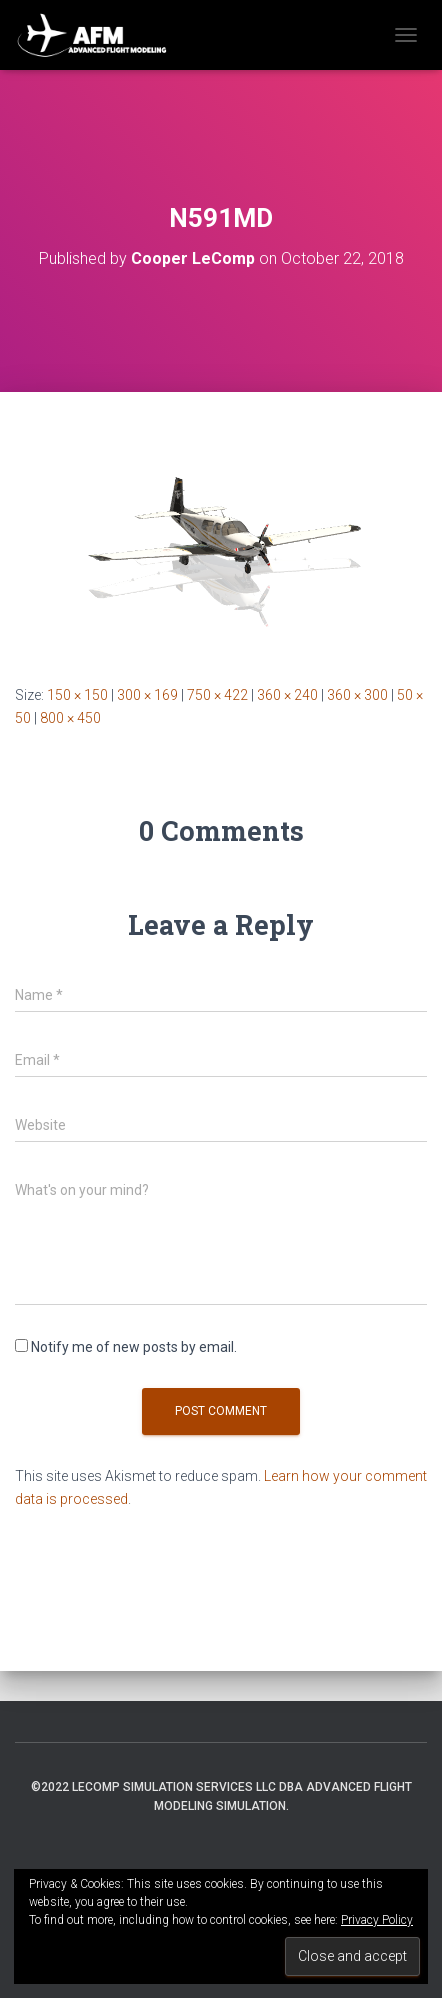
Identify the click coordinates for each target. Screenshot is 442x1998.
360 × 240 (287, 695)
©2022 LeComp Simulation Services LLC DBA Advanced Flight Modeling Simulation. (221, 1796)
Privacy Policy (377, 1920)
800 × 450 (70, 718)
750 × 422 (217, 695)
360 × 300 (357, 695)
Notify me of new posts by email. (134, 1347)
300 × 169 (147, 695)
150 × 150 (77, 695)
